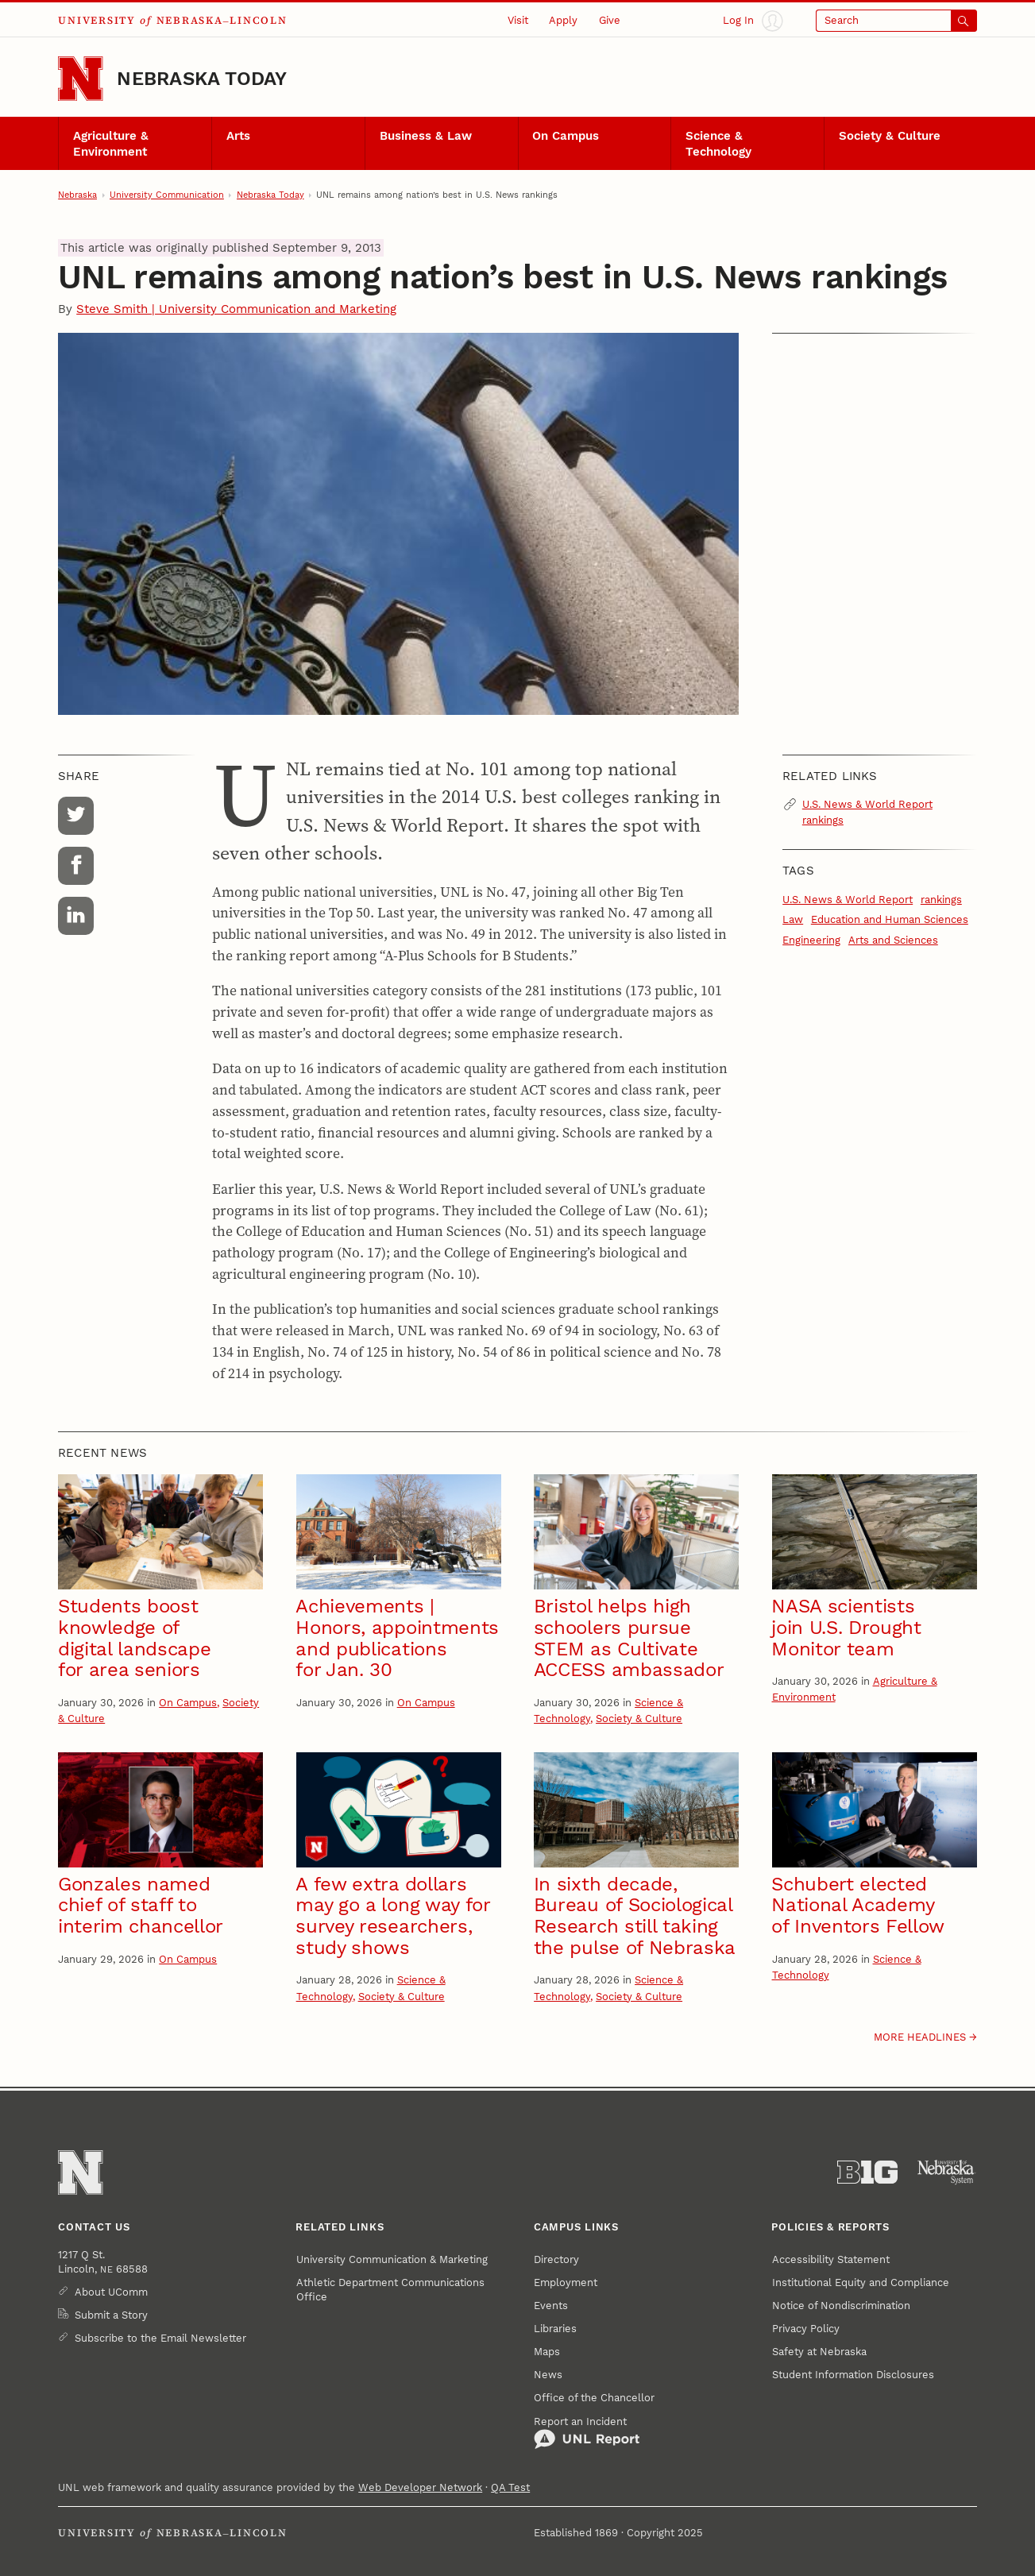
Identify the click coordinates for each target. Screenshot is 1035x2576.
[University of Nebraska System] (947, 2172)
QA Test (510, 2487)
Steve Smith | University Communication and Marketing (236, 309)
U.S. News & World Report (847, 900)
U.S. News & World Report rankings (867, 812)
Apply (563, 20)
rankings (941, 900)
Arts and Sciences (893, 940)
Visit (518, 20)
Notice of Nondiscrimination (841, 2305)
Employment (565, 2282)
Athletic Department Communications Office (390, 2290)
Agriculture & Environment (111, 144)
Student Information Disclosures (853, 2375)
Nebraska (77, 195)
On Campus (565, 136)
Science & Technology (718, 144)
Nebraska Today (202, 79)
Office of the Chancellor (594, 2398)
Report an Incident (587, 2433)
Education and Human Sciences (889, 919)
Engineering (811, 940)
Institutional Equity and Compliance (860, 2282)
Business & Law (426, 136)
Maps (547, 2352)
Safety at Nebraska (819, 2352)
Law (792, 919)
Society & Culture (889, 136)
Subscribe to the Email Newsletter (160, 2338)
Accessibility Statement (831, 2259)
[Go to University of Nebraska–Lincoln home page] (80, 78)
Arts (238, 136)
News (548, 2375)
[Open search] (896, 21)
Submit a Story (111, 2315)
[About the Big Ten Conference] (867, 2172)
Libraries (555, 2329)
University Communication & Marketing (392, 2259)
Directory (556, 2259)
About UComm (111, 2292)
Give (609, 20)
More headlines (920, 2037)
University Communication (167, 195)
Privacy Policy (806, 2329)
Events (551, 2305)
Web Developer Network (420, 2487)
